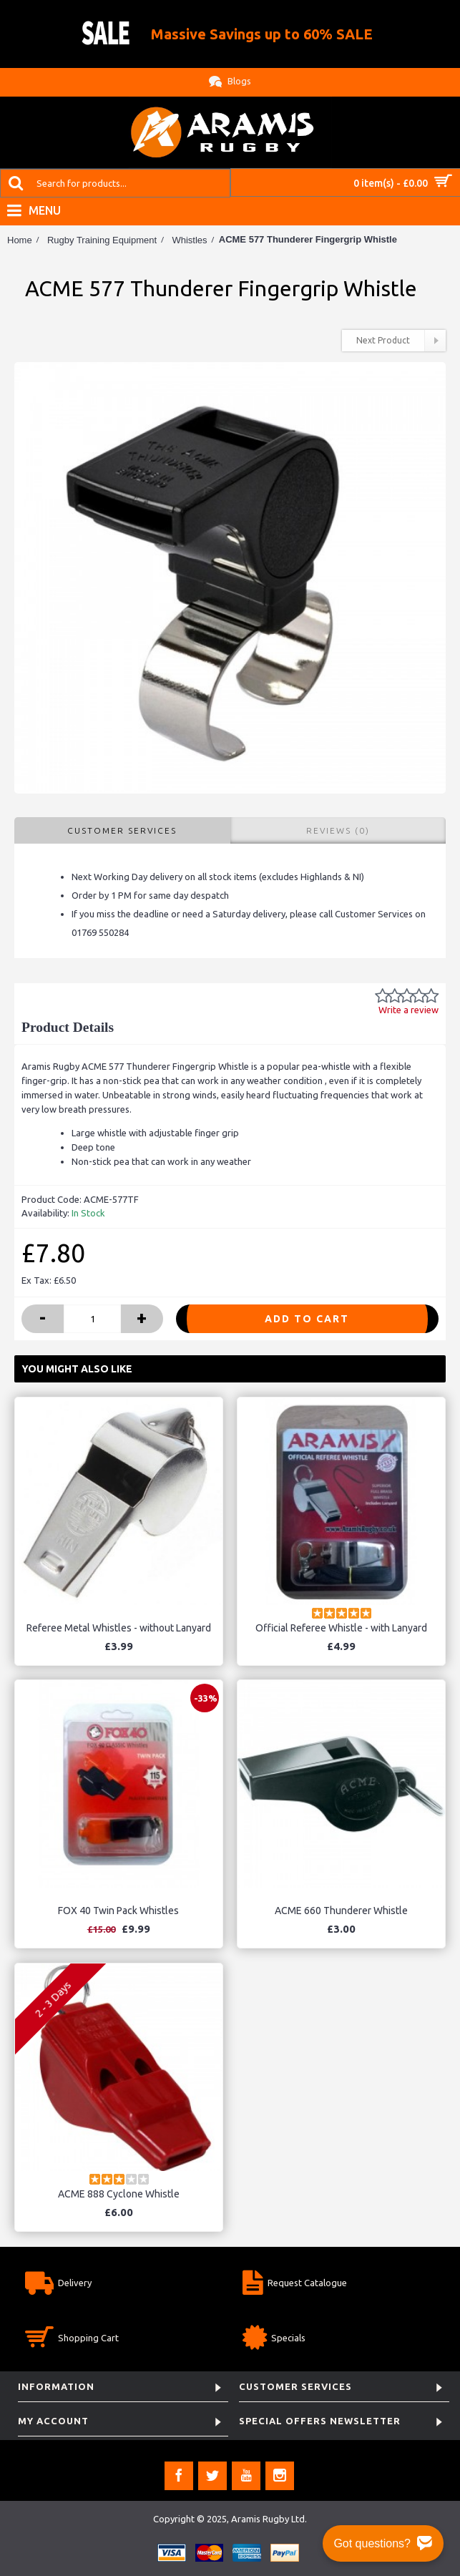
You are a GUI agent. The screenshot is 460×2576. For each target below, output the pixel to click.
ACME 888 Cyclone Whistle (119, 2194)
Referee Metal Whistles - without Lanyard (118, 1628)
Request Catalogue (295, 2284)
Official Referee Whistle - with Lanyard (341, 1628)
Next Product (401, 340)
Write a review (408, 1010)
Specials (274, 2339)
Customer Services (122, 830)
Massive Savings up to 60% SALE (262, 34)
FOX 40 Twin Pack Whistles (118, 1910)
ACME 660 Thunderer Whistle (341, 1910)
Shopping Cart (72, 2339)
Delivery (58, 2284)
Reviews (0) (338, 830)
